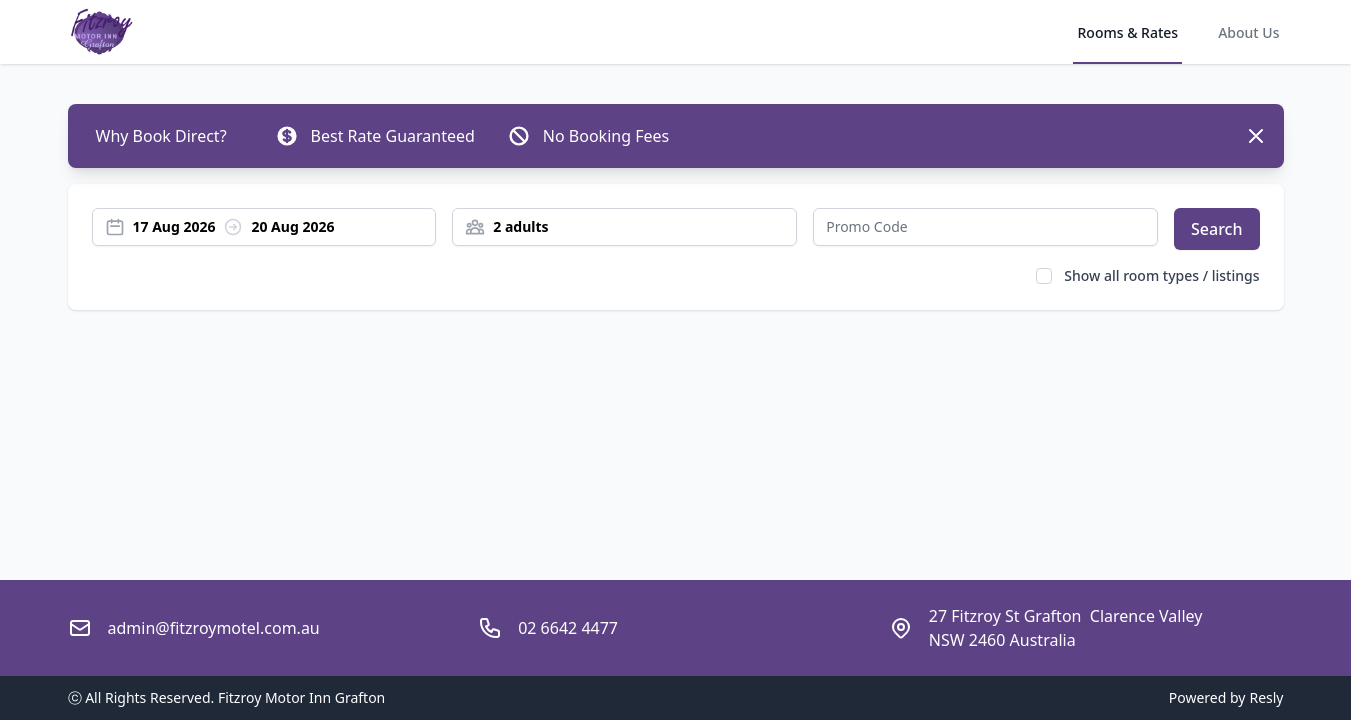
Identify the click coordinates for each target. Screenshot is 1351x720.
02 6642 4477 (568, 628)
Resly (1266, 697)
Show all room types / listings (1161, 275)
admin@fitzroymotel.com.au (214, 628)
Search (1216, 229)
